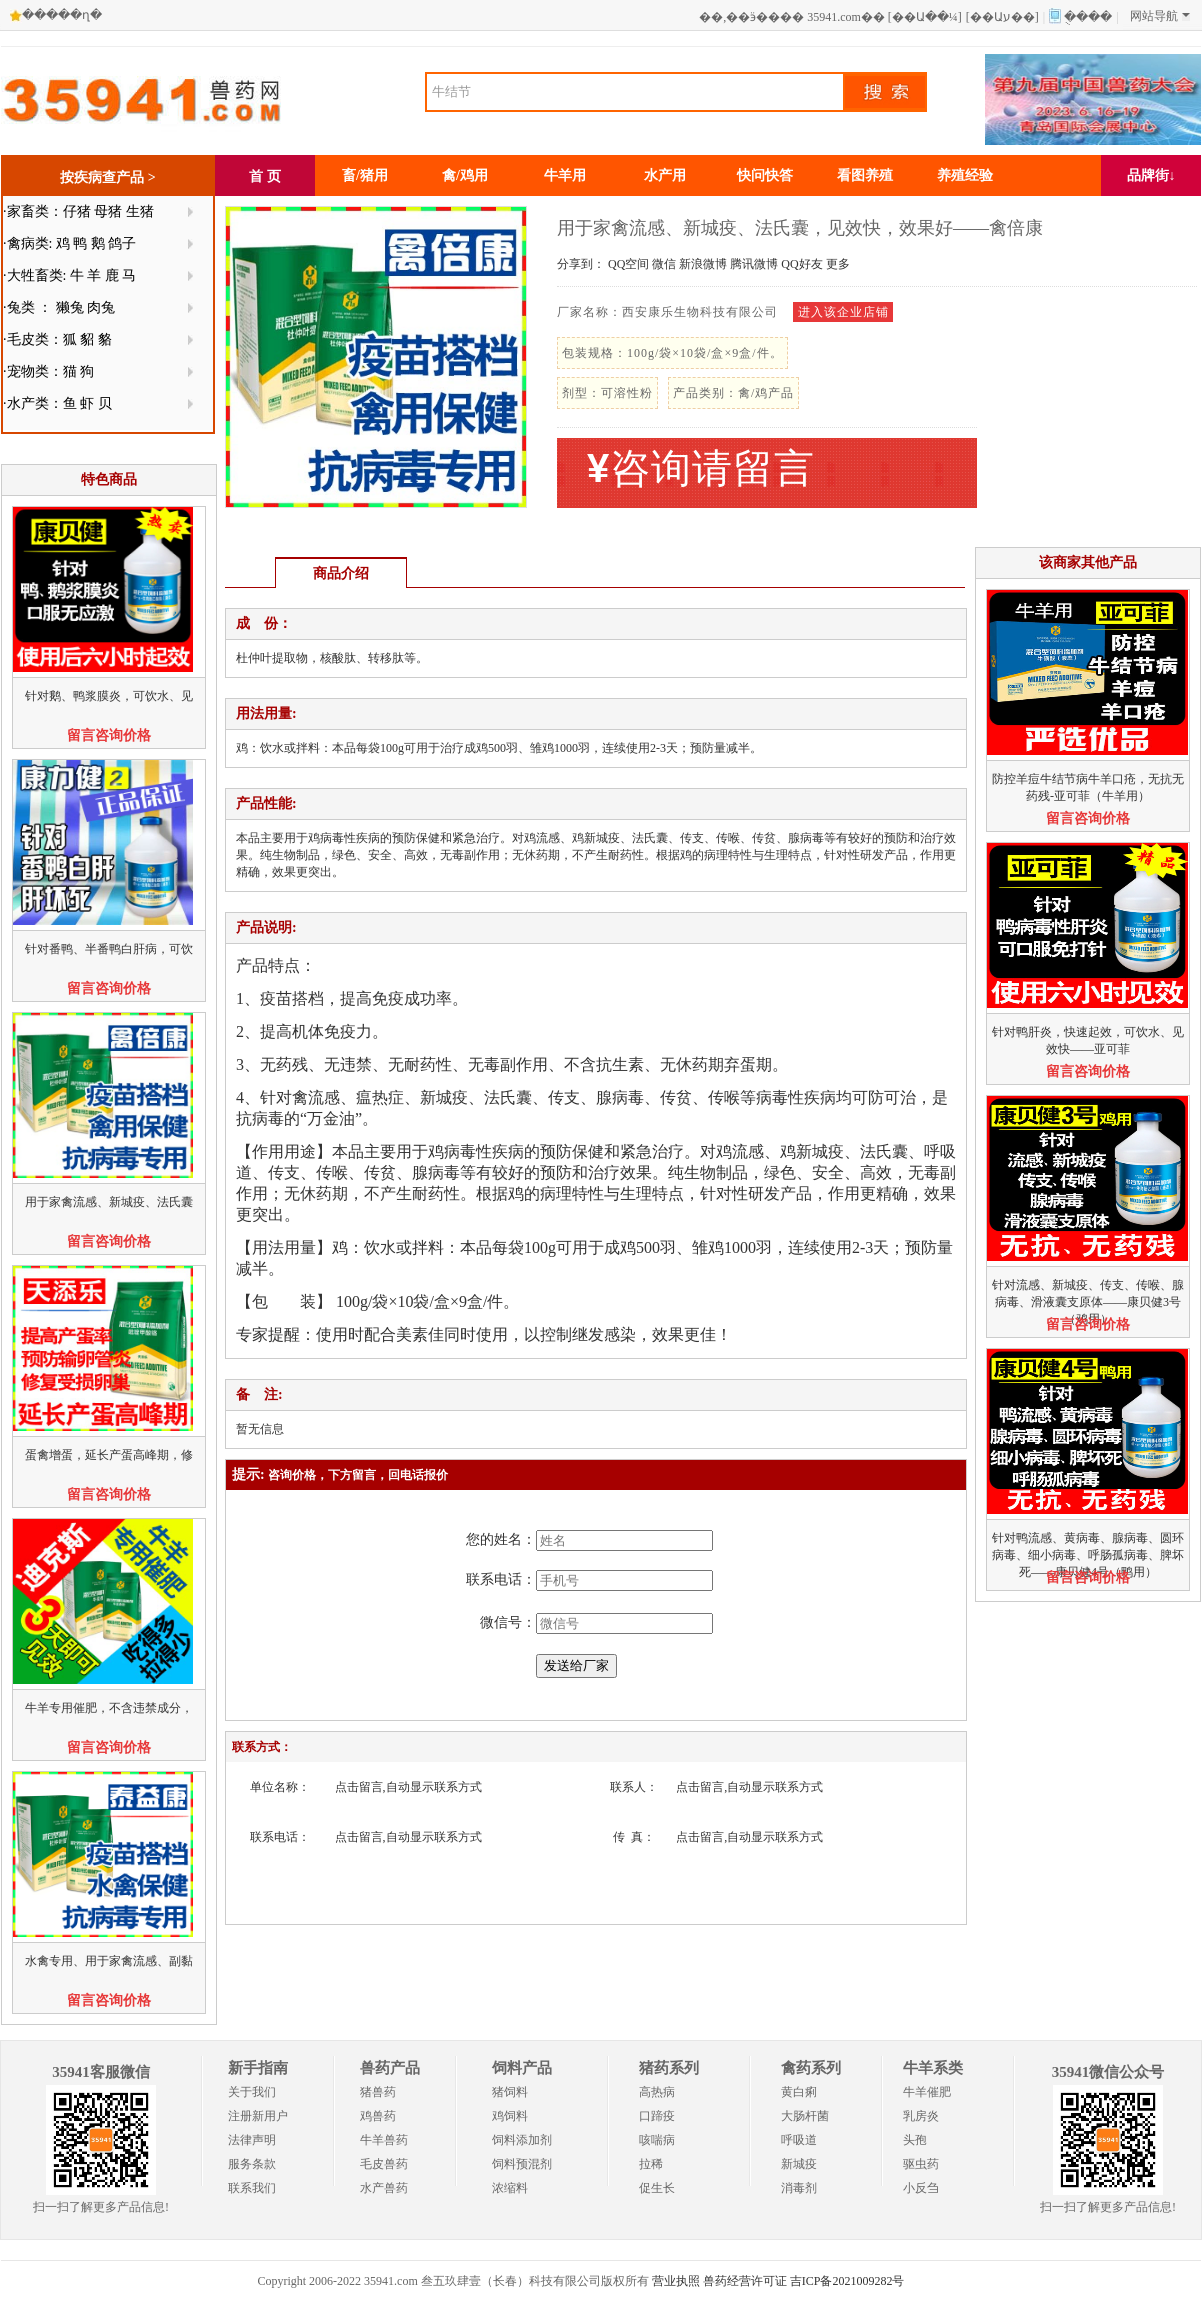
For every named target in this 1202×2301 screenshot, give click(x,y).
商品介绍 (341, 573)
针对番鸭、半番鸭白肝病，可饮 (109, 949)
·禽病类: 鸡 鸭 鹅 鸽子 (69, 243)
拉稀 (651, 2164)
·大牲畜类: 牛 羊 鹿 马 (69, 275)
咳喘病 (657, 2140)
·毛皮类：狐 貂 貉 (57, 339)
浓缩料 (510, 2188)
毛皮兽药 (384, 2164)
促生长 (657, 2188)
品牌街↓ (1151, 175)
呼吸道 (799, 2140)
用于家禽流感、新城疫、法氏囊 (109, 1202)
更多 (838, 264)
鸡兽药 (378, 2116)
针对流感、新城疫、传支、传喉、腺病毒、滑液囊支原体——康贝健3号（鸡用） (1088, 1302)
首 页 (265, 176)
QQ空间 (628, 264)
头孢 (915, 2140)
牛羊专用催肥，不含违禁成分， (109, 1708)
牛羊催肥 (927, 2092)
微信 (664, 264)
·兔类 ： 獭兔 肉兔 (59, 307)
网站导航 (1160, 16)
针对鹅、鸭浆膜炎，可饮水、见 (109, 696)
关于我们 (252, 2092)
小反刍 (921, 2188)
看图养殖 (865, 175)
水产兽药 (384, 2188)
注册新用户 (258, 2116)
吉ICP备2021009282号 (847, 2281)
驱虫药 (921, 2164)
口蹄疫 (657, 2116)
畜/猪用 (365, 175)
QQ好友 (801, 264)
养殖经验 (965, 175)
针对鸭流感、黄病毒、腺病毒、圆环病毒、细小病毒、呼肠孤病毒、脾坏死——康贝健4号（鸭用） (1088, 1555)
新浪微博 (703, 264)
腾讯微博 (754, 264)
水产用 (665, 175)
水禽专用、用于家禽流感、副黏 (109, 1961)
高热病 (657, 2092)
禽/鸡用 (465, 175)
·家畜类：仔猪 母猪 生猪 (78, 211)
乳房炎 (921, 2116)
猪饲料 (510, 2092)
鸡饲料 (510, 2116)
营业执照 (676, 2281)
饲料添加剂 (522, 2140)
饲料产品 (522, 2068)
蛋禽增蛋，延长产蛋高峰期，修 (109, 1455)
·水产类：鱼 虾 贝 (57, 403)
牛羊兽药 (384, 2140)
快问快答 (765, 175)
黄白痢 (799, 2092)
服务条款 (252, 2164)
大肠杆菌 (805, 2116)
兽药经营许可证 (745, 2281)
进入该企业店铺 (843, 312)
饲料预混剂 (522, 2164)
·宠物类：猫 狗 (48, 371)
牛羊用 (565, 175)
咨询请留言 (701, 468)
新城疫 (799, 2164)
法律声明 (252, 2140)
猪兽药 (378, 2092)
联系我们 (252, 2188)
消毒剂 (799, 2188)
